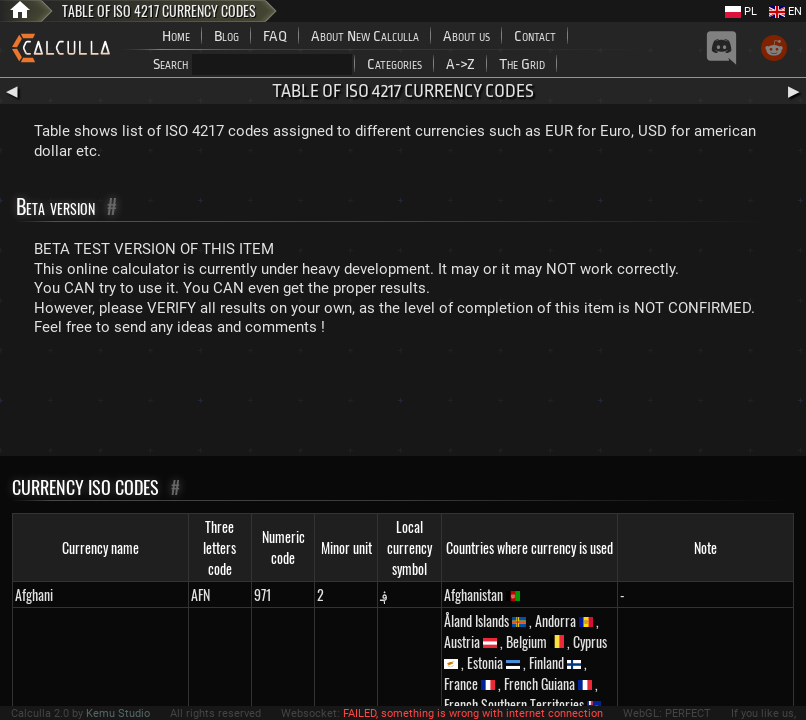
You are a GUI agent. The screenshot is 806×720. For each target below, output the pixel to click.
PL (741, 11)
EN (785, 11)
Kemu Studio (118, 713)
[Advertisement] (403, 401)
